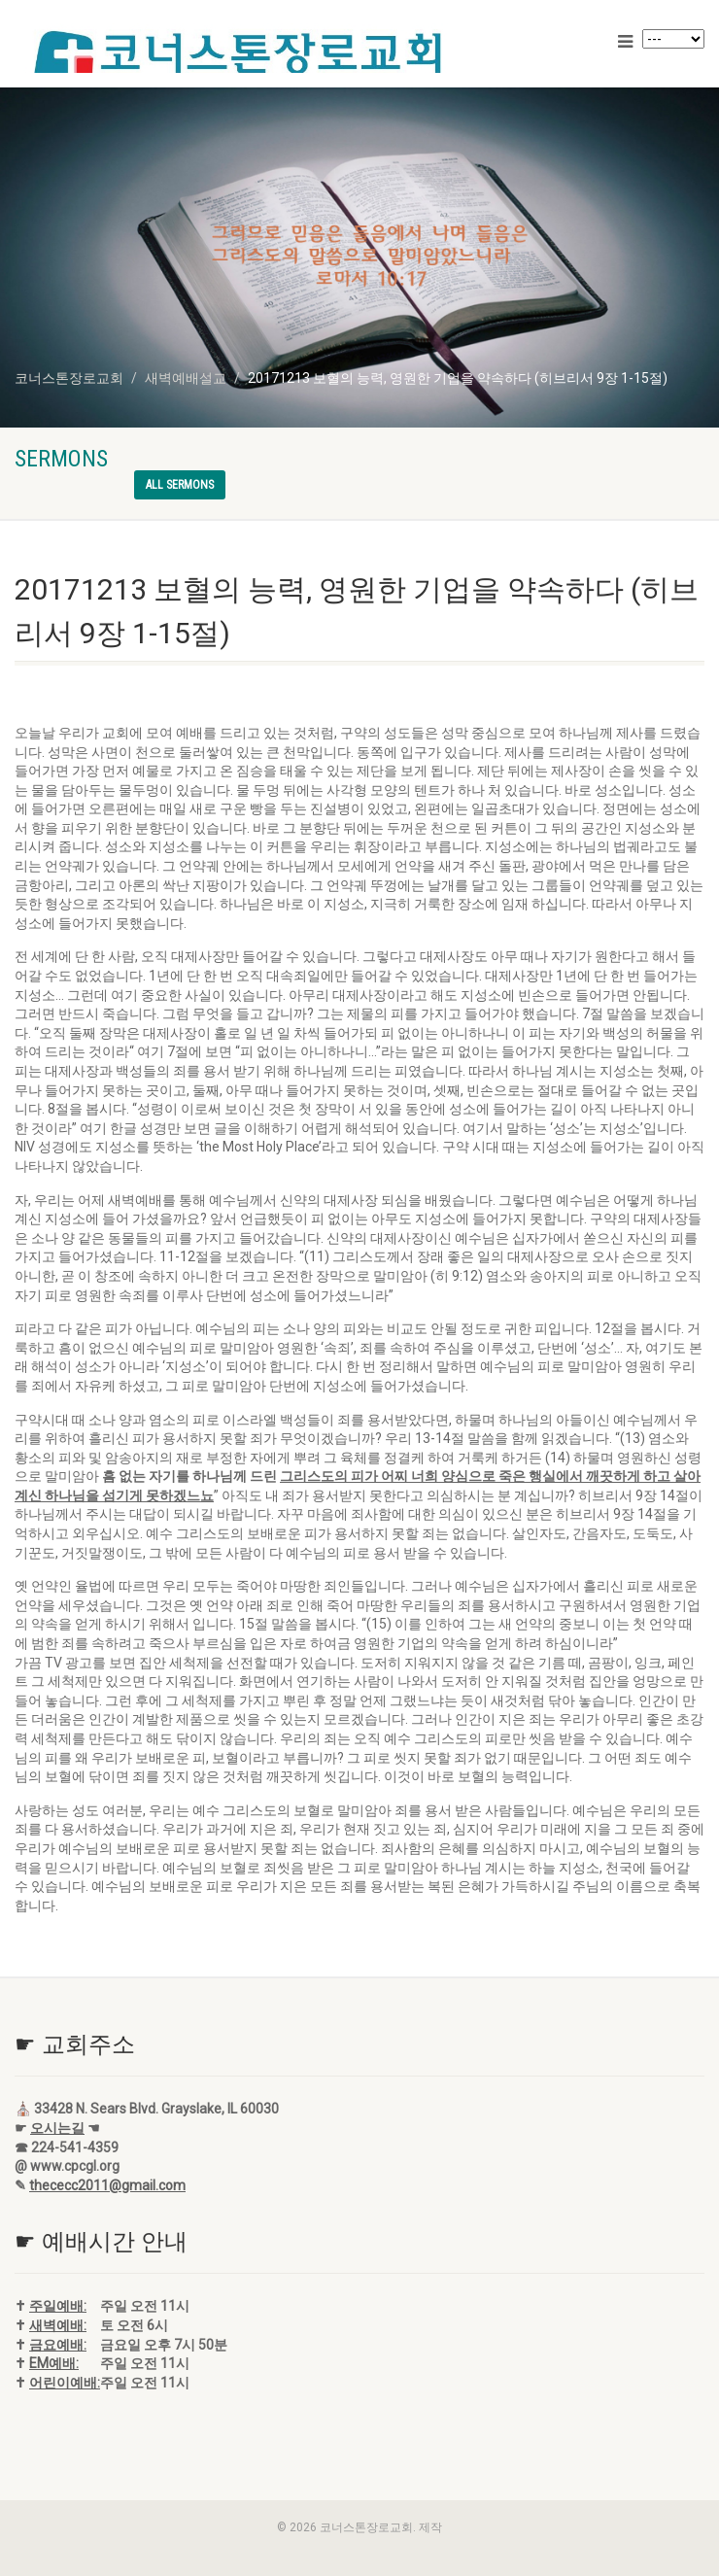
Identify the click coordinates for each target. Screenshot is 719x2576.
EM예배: (54, 2363)
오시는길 (57, 2128)
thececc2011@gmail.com (107, 2185)
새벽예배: (57, 2325)
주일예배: (57, 2306)
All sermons (180, 485)
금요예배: (57, 2345)
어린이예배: (64, 2382)
